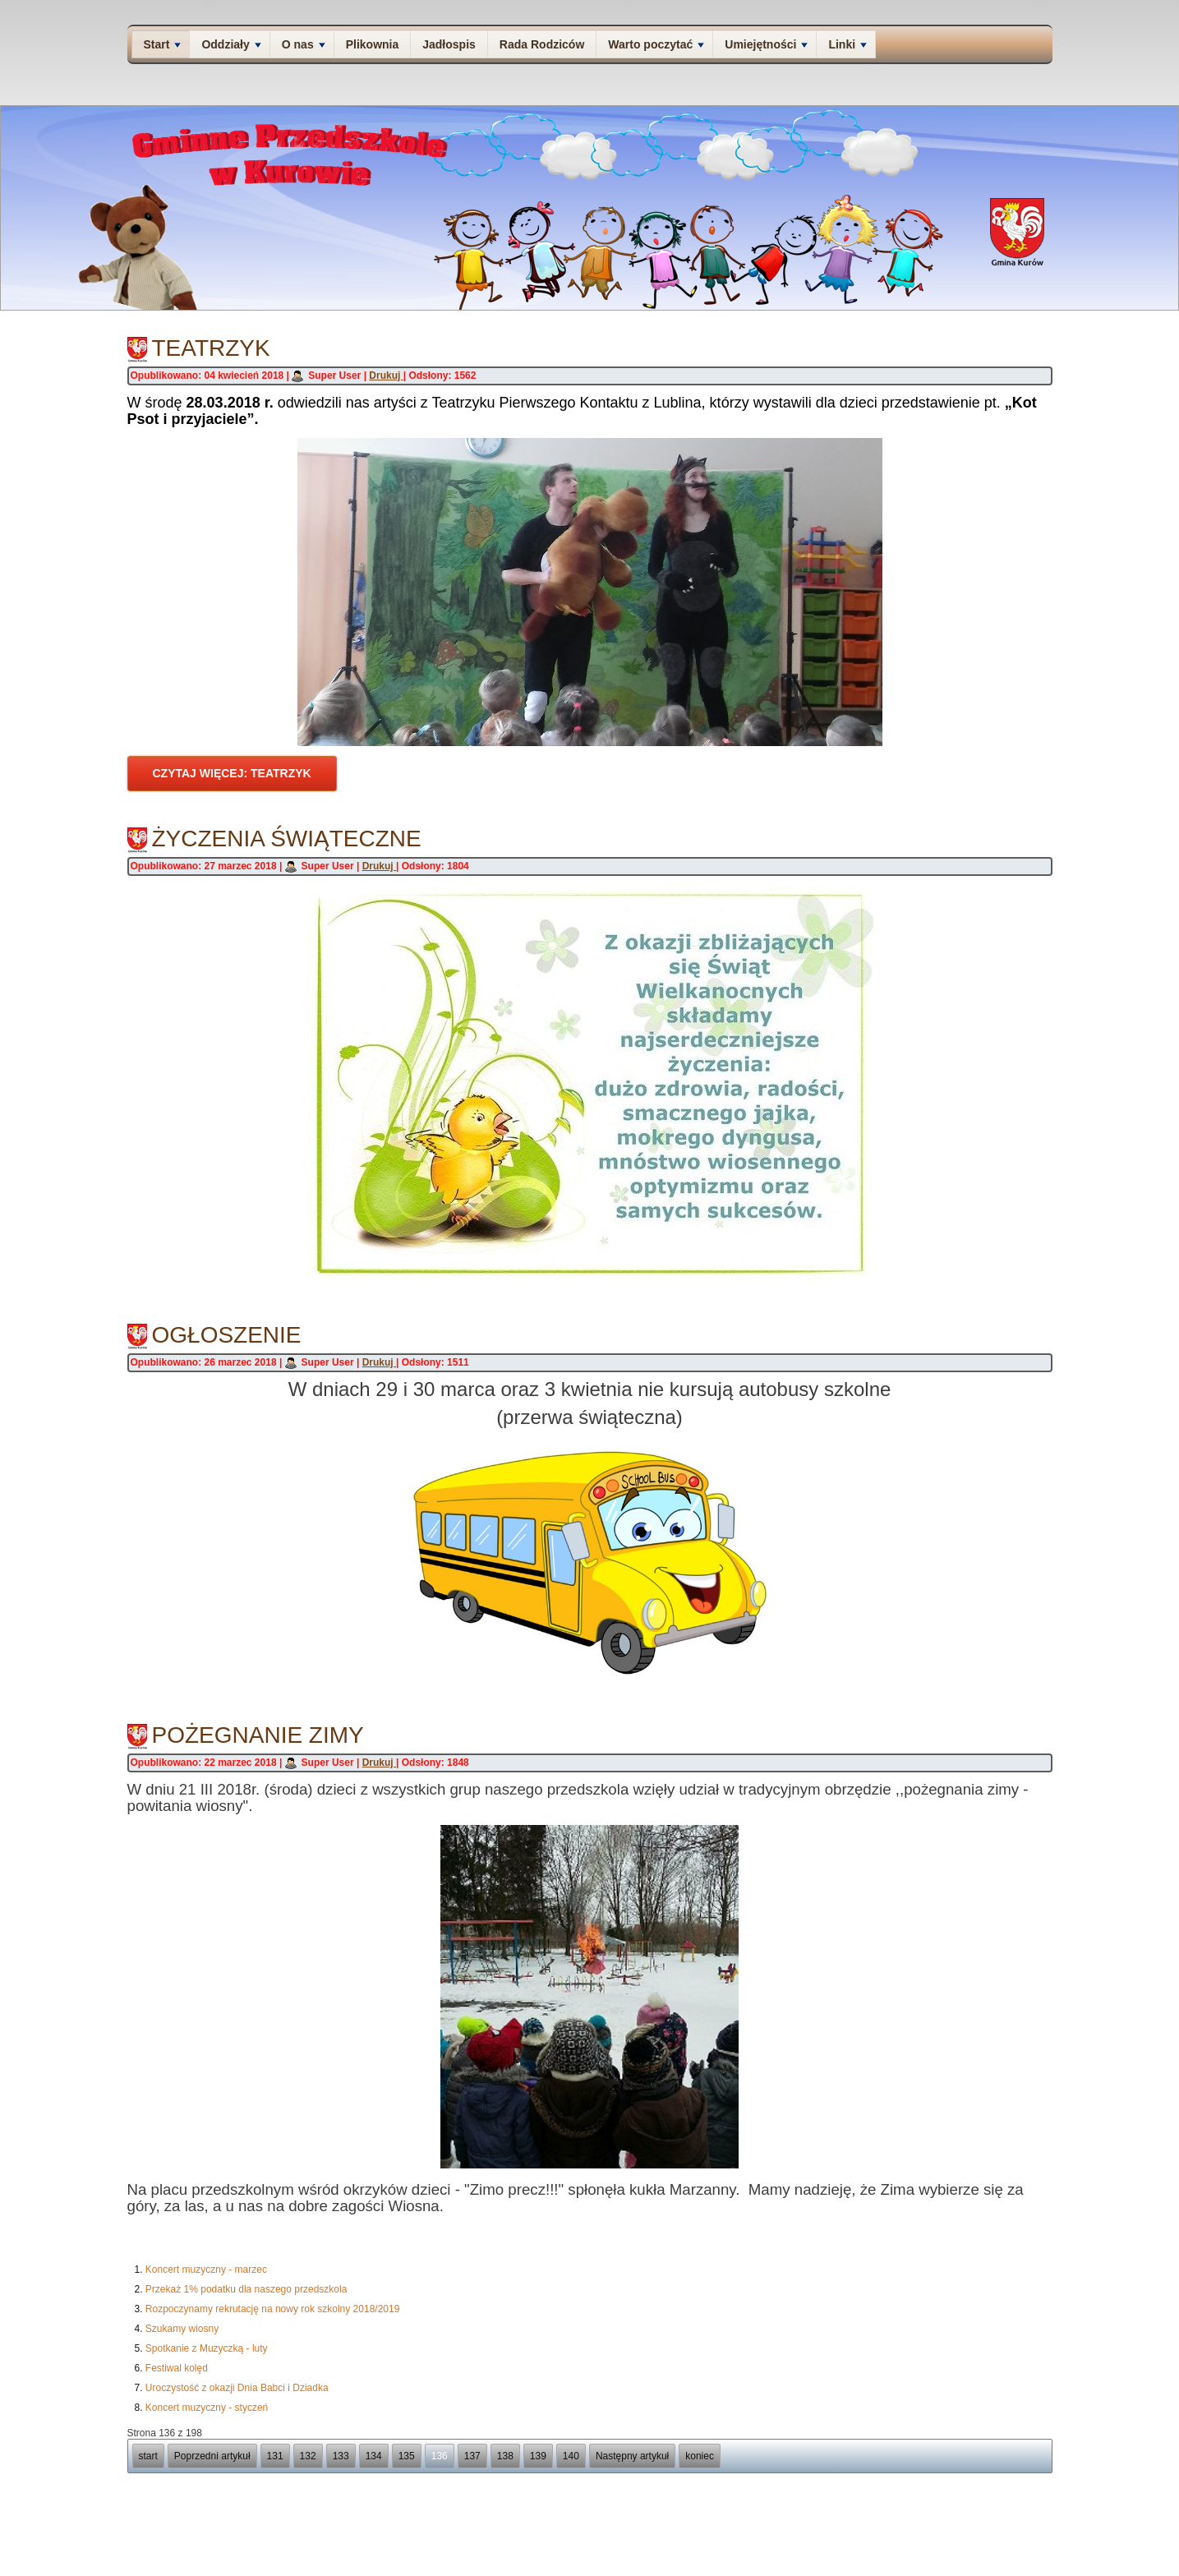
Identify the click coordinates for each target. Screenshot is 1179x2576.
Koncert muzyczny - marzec (206, 2269)
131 (275, 2456)
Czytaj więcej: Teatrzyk (232, 773)
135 (406, 2456)
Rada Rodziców (542, 44)
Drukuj (386, 375)
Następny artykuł (632, 2456)
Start (163, 44)
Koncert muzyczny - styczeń (206, 2407)
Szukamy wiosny (182, 2328)
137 (472, 2456)
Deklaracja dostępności (985, 2523)
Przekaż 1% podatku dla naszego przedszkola (246, 2289)
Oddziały (230, 44)
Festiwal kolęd (176, 2368)
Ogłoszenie (227, 1335)
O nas (303, 44)
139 (538, 2456)
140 (571, 2456)
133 (341, 2456)
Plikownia (372, 44)
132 (308, 2456)
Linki (847, 44)
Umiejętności (766, 44)
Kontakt (917, 2523)
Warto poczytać (656, 44)
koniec (699, 2456)
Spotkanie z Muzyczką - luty (206, 2348)
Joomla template (549, 2567)
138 (505, 2456)
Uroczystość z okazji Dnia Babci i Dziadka (237, 2388)
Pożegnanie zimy (258, 1735)
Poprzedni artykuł (212, 2456)
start (148, 2456)
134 (374, 2456)
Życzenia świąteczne (286, 838)
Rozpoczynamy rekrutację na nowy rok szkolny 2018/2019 (272, 2309)
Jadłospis (449, 44)
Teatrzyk (211, 348)
